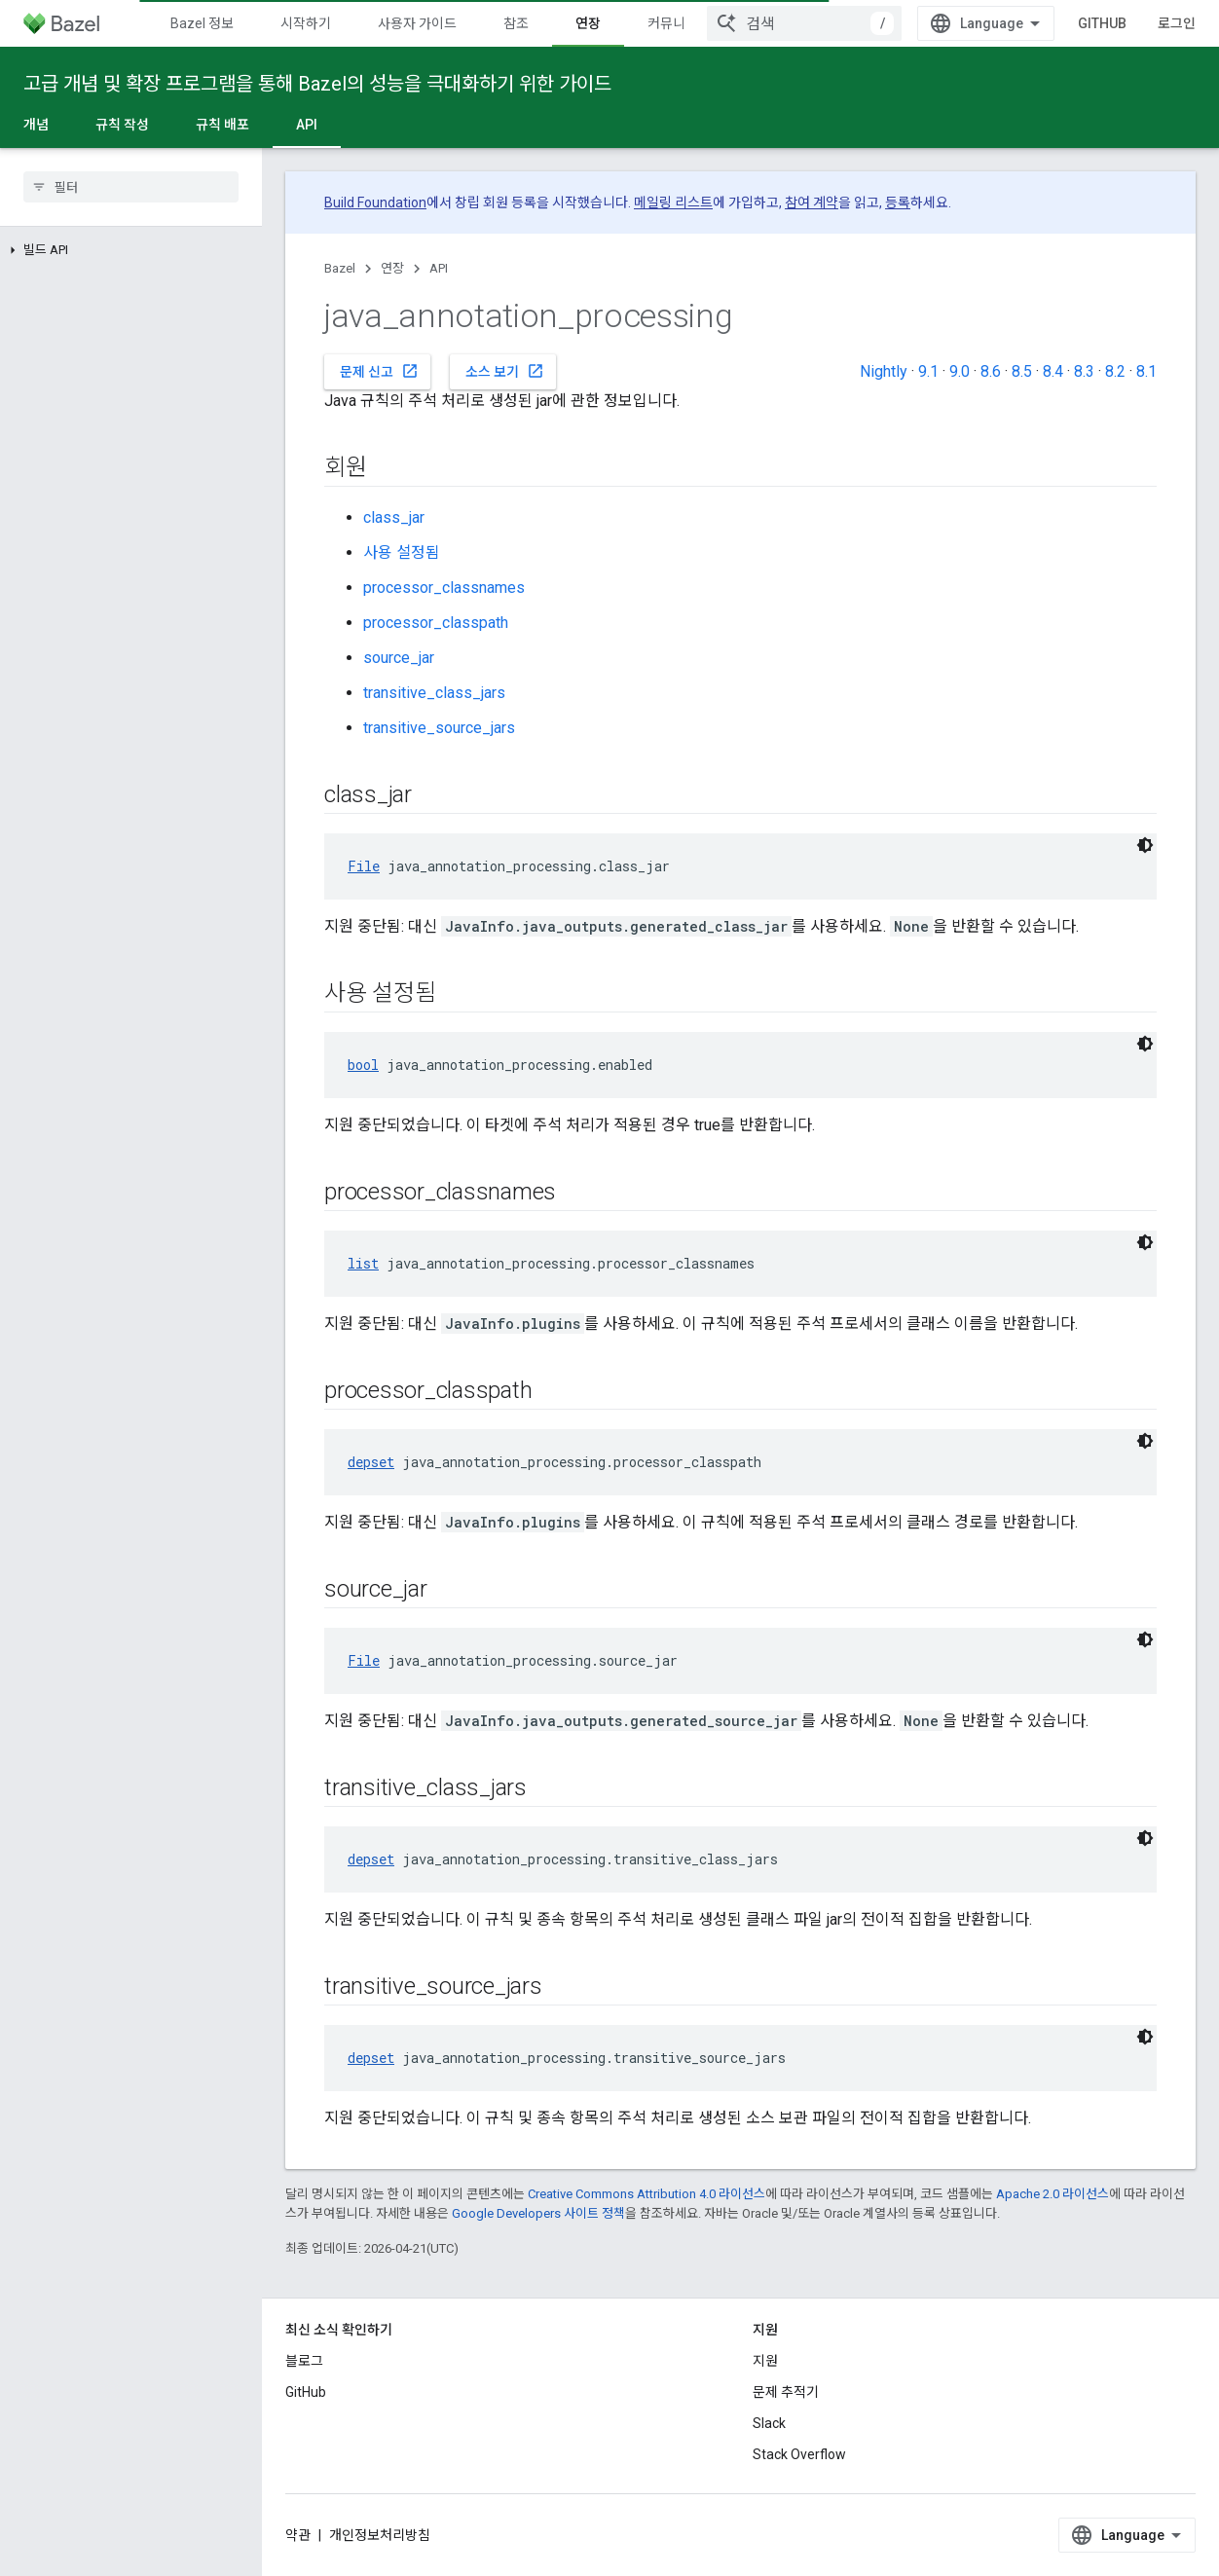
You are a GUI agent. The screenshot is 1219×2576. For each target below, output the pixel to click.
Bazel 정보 (202, 23)
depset (371, 1462)
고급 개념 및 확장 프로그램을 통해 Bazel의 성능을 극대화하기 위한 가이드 (317, 83)
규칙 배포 (222, 124)
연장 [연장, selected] (588, 23)
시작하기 (305, 23)
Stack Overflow (799, 2454)
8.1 (1146, 371)
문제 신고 (379, 371)
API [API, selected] (306, 124)
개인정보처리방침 (379, 2535)
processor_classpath (435, 622)
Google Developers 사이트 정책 (538, 2213)
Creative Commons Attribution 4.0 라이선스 (646, 2194)
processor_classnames (444, 587)
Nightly (883, 371)
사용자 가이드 (417, 23)
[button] (131, 250)
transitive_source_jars (439, 727)
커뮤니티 (672, 23)
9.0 (959, 371)
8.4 (1053, 371)
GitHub (1102, 23)
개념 (36, 124)
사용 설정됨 (401, 552)
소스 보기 (504, 371)
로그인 (1177, 23)
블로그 (304, 2361)
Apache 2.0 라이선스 (1052, 2194)
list (363, 1263)
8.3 (1084, 371)
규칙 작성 (122, 124)
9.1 (928, 371)
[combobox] (804, 23)
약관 (298, 2535)
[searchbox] (131, 186)
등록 (897, 202)
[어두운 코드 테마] (1145, 845)
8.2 (1115, 371)
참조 (516, 23)
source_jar (398, 657)
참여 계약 (811, 202)
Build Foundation (375, 202)
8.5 (1022, 371)
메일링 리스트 (673, 202)
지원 (765, 2361)
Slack (769, 2423)
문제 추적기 (786, 2392)
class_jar (394, 517)
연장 (392, 268)
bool (363, 1064)
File (364, 866)
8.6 (990, 371)
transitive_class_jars (434, 692)
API (438, 268)
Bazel (339, 268)
